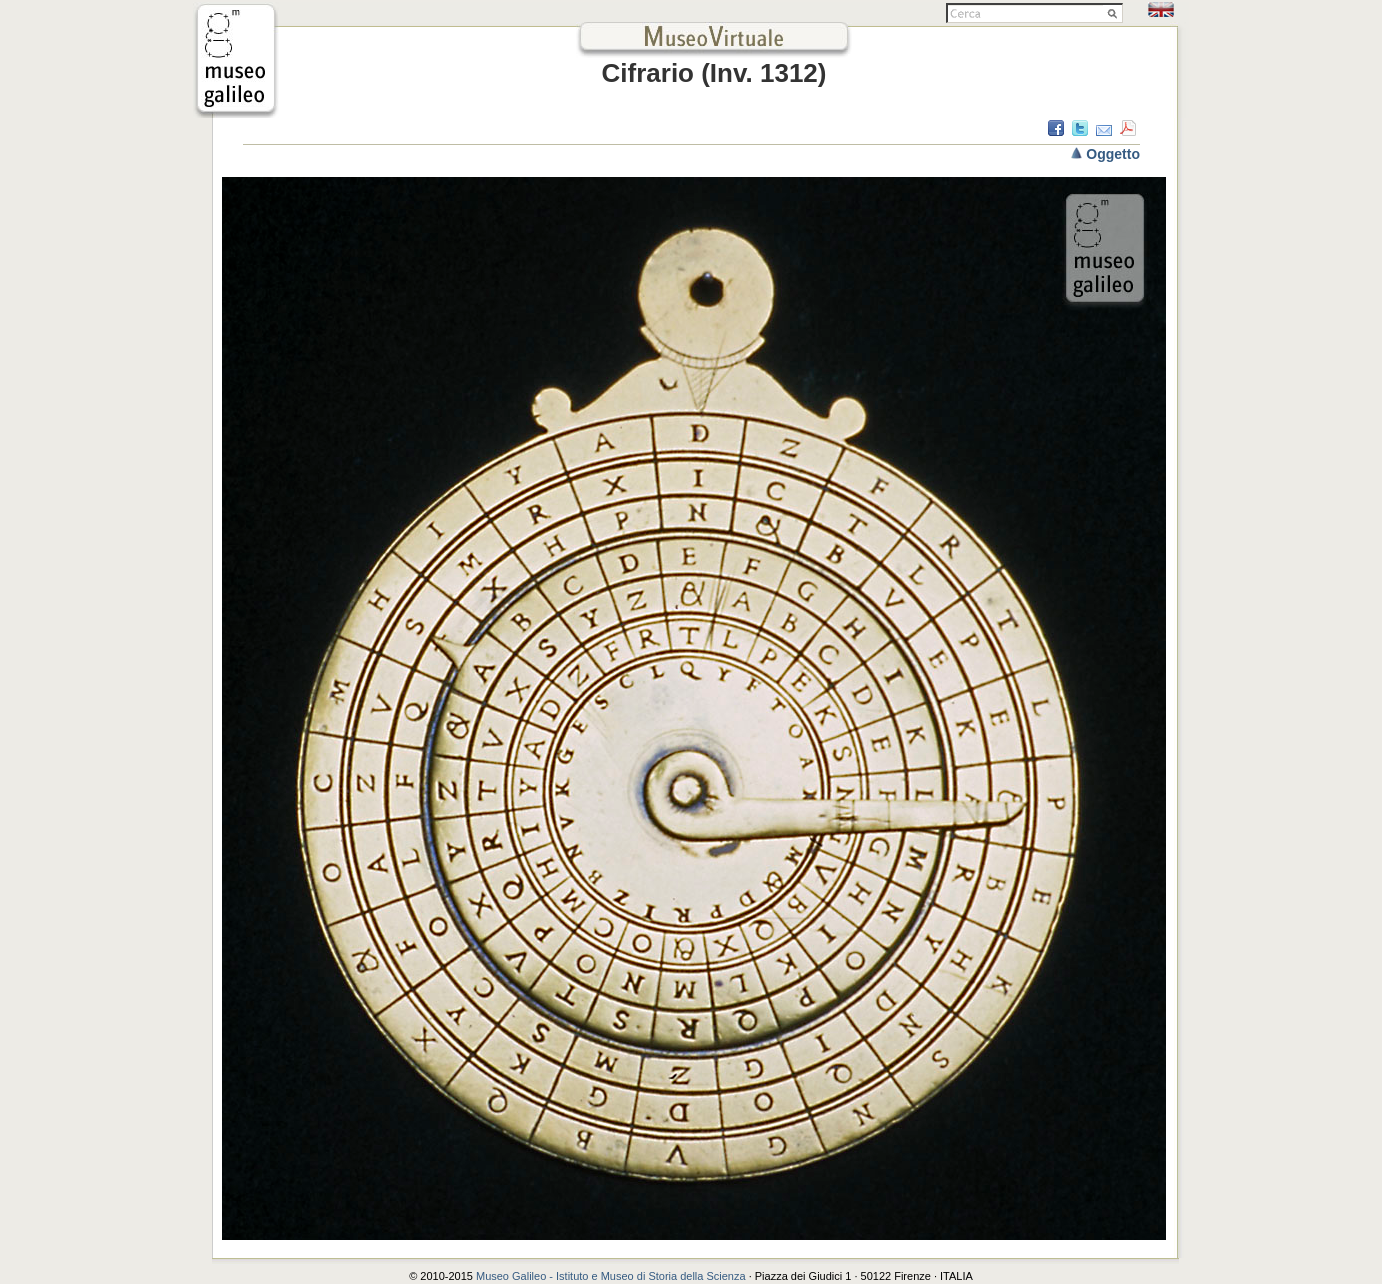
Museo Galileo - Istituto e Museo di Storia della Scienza (611, 1276)
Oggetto (1113, 154)
